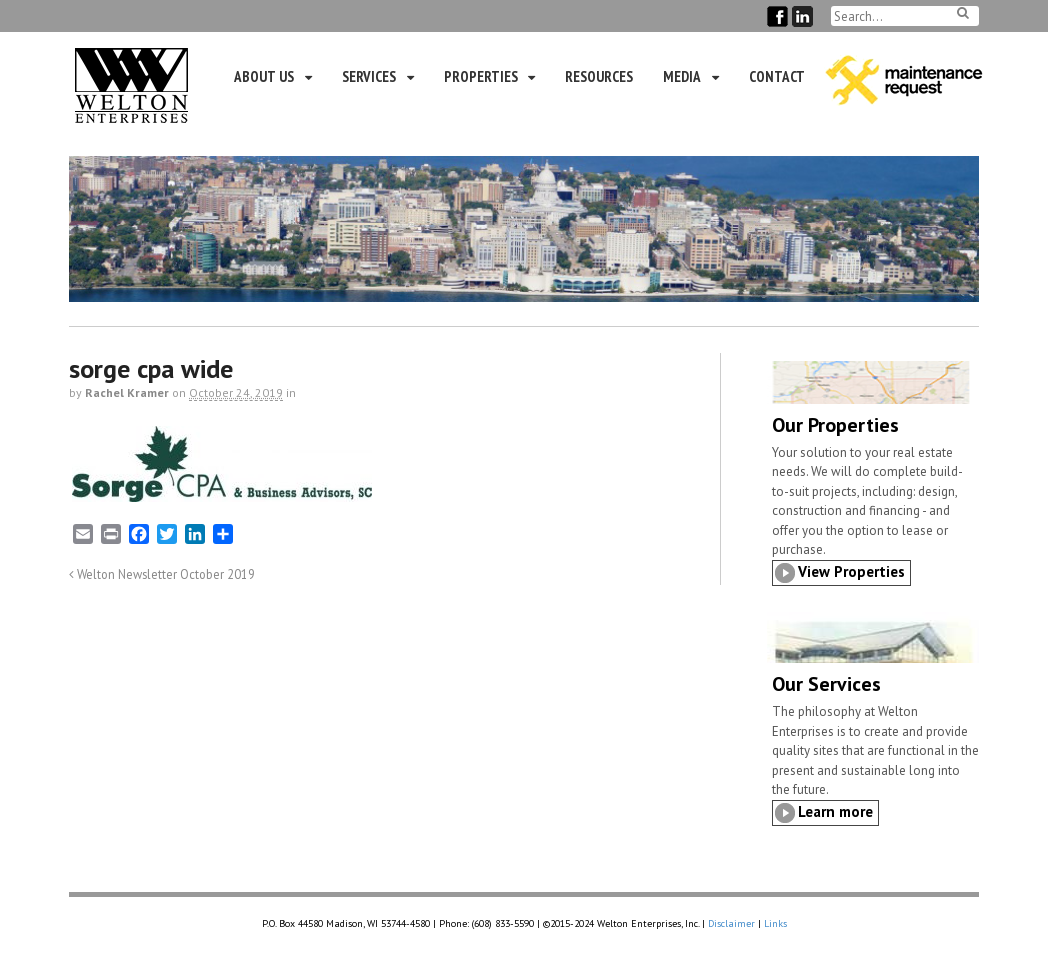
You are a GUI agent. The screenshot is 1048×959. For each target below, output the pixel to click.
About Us (264, 76)
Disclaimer (731, 923)
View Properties (851, 571)
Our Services (826, 684)
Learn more (835, 811)
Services (369, 76)
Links (775, 923)
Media (682, 76)
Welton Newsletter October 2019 (162, 574)
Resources (599, 76)
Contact (777, 76)
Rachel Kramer (127, 392)
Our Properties (835, 425)
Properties (481, 76)
